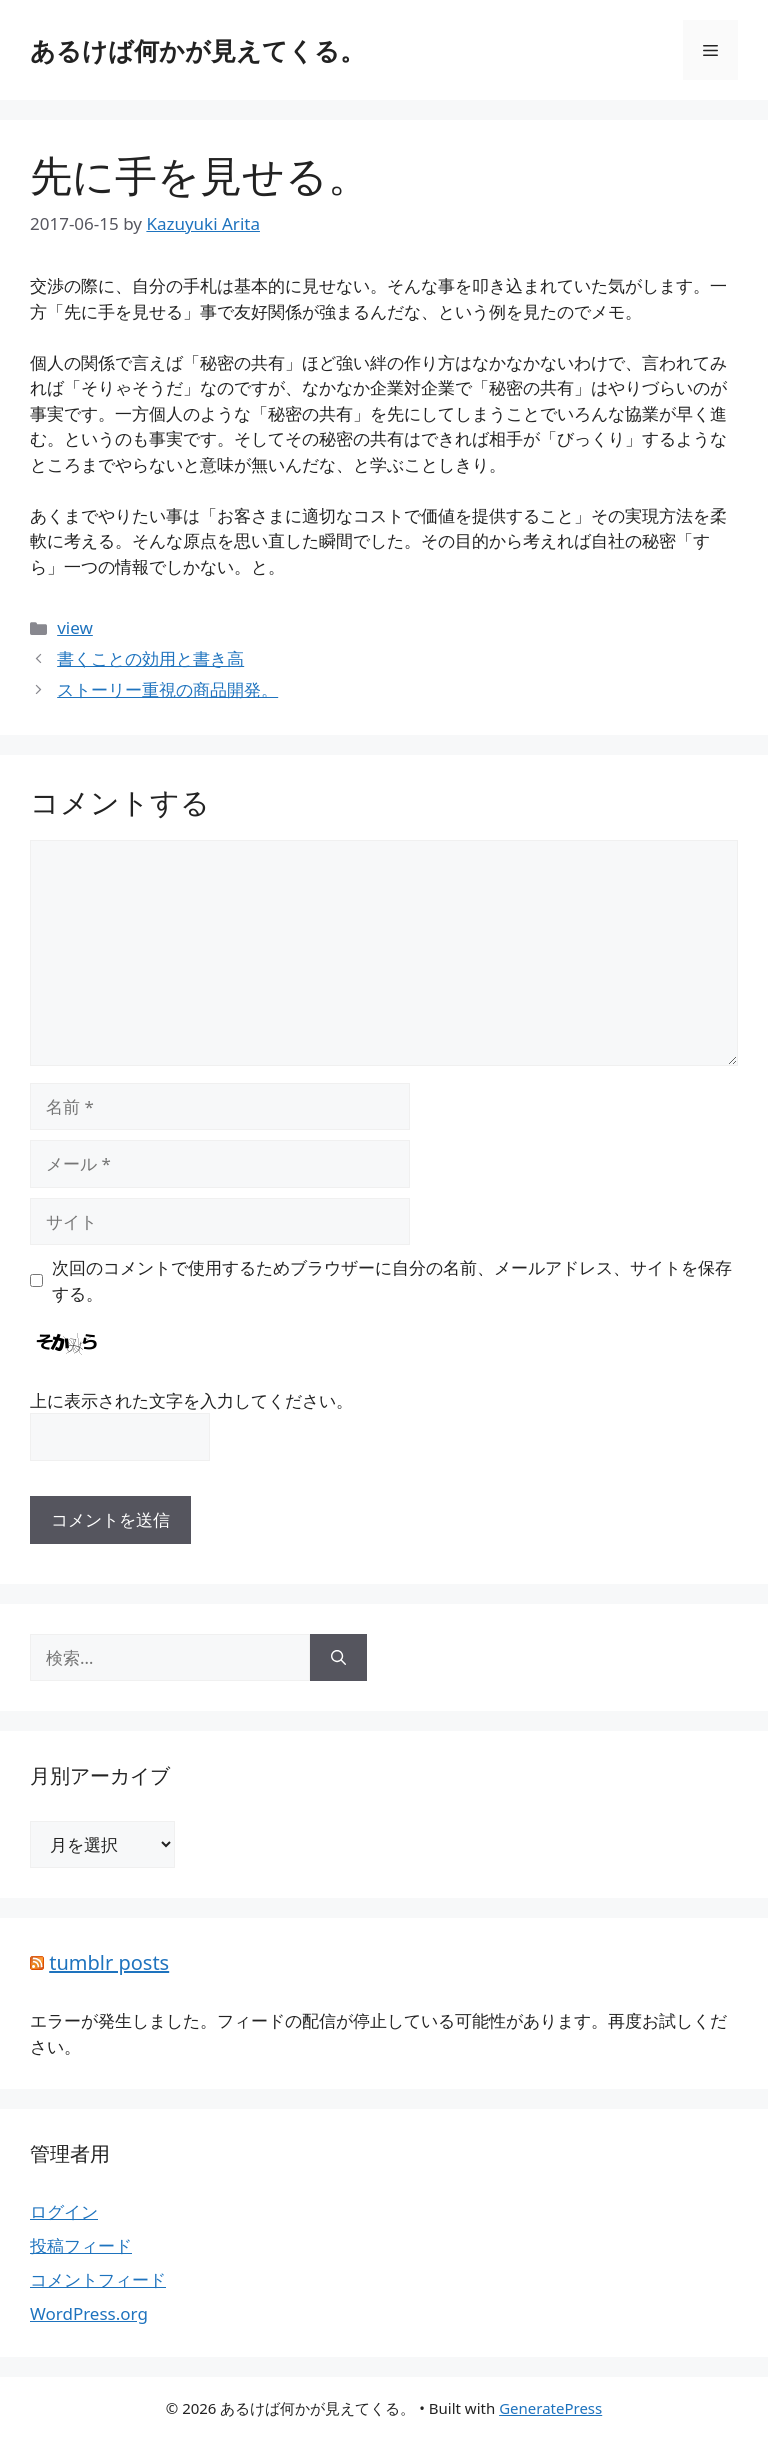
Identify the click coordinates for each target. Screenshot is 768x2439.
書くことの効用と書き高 (150, 658)
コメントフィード (98, 2279)
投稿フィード (81, 2245)
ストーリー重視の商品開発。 (167, 689)
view (75, 627)
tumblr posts (109, 1962)
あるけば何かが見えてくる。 (197, 50)
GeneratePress (550, 2408)
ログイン (64, 2211)
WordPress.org (89, 2313)
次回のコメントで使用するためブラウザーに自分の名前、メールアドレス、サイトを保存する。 (392, 1280)
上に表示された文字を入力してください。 (191, 1400)
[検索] (338, 1658)
